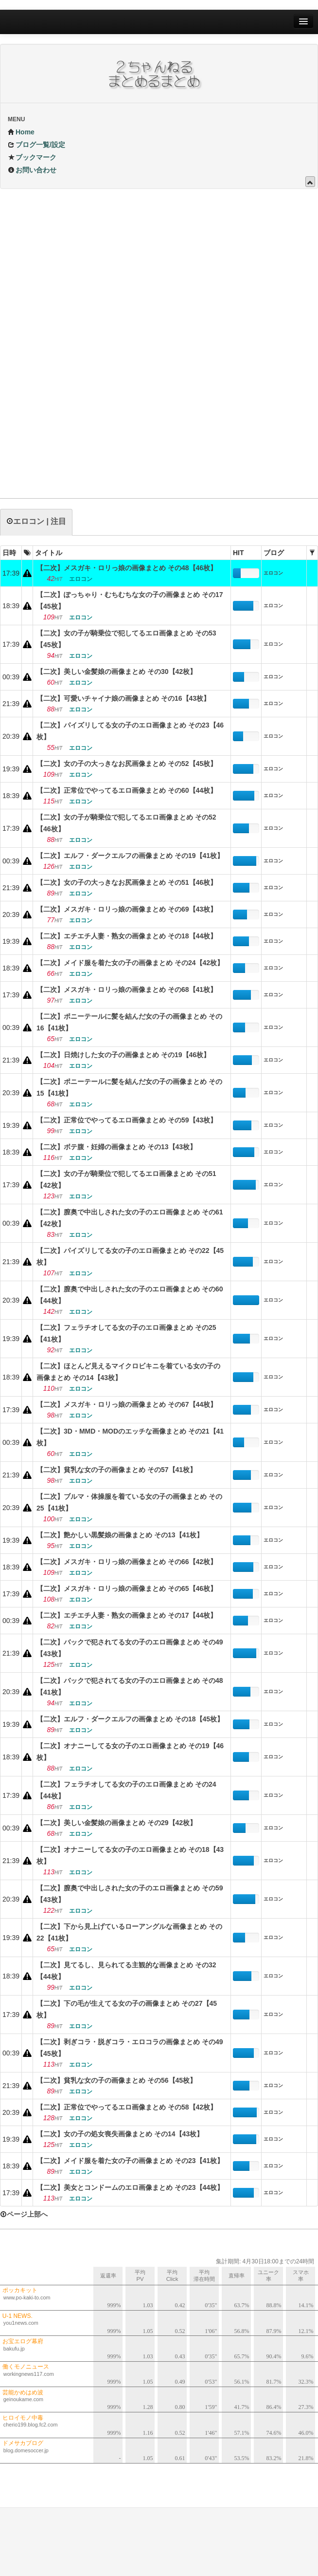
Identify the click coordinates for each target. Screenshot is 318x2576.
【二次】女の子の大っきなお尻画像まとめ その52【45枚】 (126, 763)
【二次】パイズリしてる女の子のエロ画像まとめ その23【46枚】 (130, 731)
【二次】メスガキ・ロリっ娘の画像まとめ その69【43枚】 (126, 909)
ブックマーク (32, 157)
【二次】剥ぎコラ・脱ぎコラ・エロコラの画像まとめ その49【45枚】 (129, 2047)
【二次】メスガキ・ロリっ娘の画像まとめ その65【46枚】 (126, 1588)
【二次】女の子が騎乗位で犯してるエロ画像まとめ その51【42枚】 (126, 1179)
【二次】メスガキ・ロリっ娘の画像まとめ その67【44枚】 (126, 1404)
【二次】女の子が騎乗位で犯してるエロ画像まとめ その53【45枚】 (126, 639)
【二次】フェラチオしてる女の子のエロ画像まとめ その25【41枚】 (126, 1333)
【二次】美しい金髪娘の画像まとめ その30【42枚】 (116, 671)
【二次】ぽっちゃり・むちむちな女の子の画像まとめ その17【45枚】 (129, 600)
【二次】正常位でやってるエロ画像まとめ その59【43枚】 (126, 1120)
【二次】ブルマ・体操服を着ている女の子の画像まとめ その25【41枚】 (129, 1502)
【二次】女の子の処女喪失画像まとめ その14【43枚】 (119, 2134)
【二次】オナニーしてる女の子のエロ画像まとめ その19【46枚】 (130, 1751)
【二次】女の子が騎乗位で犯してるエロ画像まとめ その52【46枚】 (126, 823)
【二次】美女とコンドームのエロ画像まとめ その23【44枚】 (130, 2187)
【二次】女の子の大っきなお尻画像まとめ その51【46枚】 (126, 882)
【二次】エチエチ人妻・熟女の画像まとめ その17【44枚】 (126, 1615)
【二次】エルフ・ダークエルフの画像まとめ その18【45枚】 (130, 1719)
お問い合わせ (32, 170)
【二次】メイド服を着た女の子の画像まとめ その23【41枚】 (130, 2161)
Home (21, 132)
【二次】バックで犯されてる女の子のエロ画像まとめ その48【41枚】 (129, 1686)
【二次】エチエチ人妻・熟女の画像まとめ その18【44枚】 (126, 936)
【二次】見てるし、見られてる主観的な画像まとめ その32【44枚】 (126, 1970)
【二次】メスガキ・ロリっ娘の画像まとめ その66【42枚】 (126, 1562)
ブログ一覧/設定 (36, 145)
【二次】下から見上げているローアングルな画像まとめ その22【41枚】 (129, 1932)
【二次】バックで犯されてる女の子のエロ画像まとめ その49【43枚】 (129, 1648)
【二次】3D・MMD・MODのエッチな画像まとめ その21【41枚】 (130, 1437)
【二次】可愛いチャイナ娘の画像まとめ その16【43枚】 (123, 698)
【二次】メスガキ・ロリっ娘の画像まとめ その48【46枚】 (126, 568)
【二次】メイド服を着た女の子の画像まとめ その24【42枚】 (130, 963)
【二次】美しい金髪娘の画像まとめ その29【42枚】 (116, 1823)
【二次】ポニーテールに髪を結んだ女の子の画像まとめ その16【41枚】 (129, 1022)
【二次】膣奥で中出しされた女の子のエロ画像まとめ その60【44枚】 (129, 1295)
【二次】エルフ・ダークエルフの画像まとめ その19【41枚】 (130, 855)
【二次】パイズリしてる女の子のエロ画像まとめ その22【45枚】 (130, 1256)
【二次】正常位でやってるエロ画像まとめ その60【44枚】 (126, 790)
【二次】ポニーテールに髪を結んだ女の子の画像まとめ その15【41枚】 (129, 1087)
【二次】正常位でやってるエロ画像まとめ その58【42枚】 (126, 2107)
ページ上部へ (24, 2214)
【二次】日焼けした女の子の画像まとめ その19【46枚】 (123, 1055)
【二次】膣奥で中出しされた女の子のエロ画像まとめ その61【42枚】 (129, 1218)
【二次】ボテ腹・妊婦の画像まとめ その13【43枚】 (116, 1147)
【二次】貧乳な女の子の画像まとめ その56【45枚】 (116, 2080)
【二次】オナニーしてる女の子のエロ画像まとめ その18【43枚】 (130, 1855)
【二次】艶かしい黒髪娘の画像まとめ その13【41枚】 (119, 1535)
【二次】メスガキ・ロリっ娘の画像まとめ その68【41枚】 (126, 989)
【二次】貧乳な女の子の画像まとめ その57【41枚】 (116, 1470)
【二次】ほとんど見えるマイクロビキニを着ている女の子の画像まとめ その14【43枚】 (128, 1371)
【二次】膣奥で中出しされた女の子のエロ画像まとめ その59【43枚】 (129, 1894)
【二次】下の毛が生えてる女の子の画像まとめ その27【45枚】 (126, 2009)
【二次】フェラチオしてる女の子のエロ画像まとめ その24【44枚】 (126, 1790)
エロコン (273, 573)
